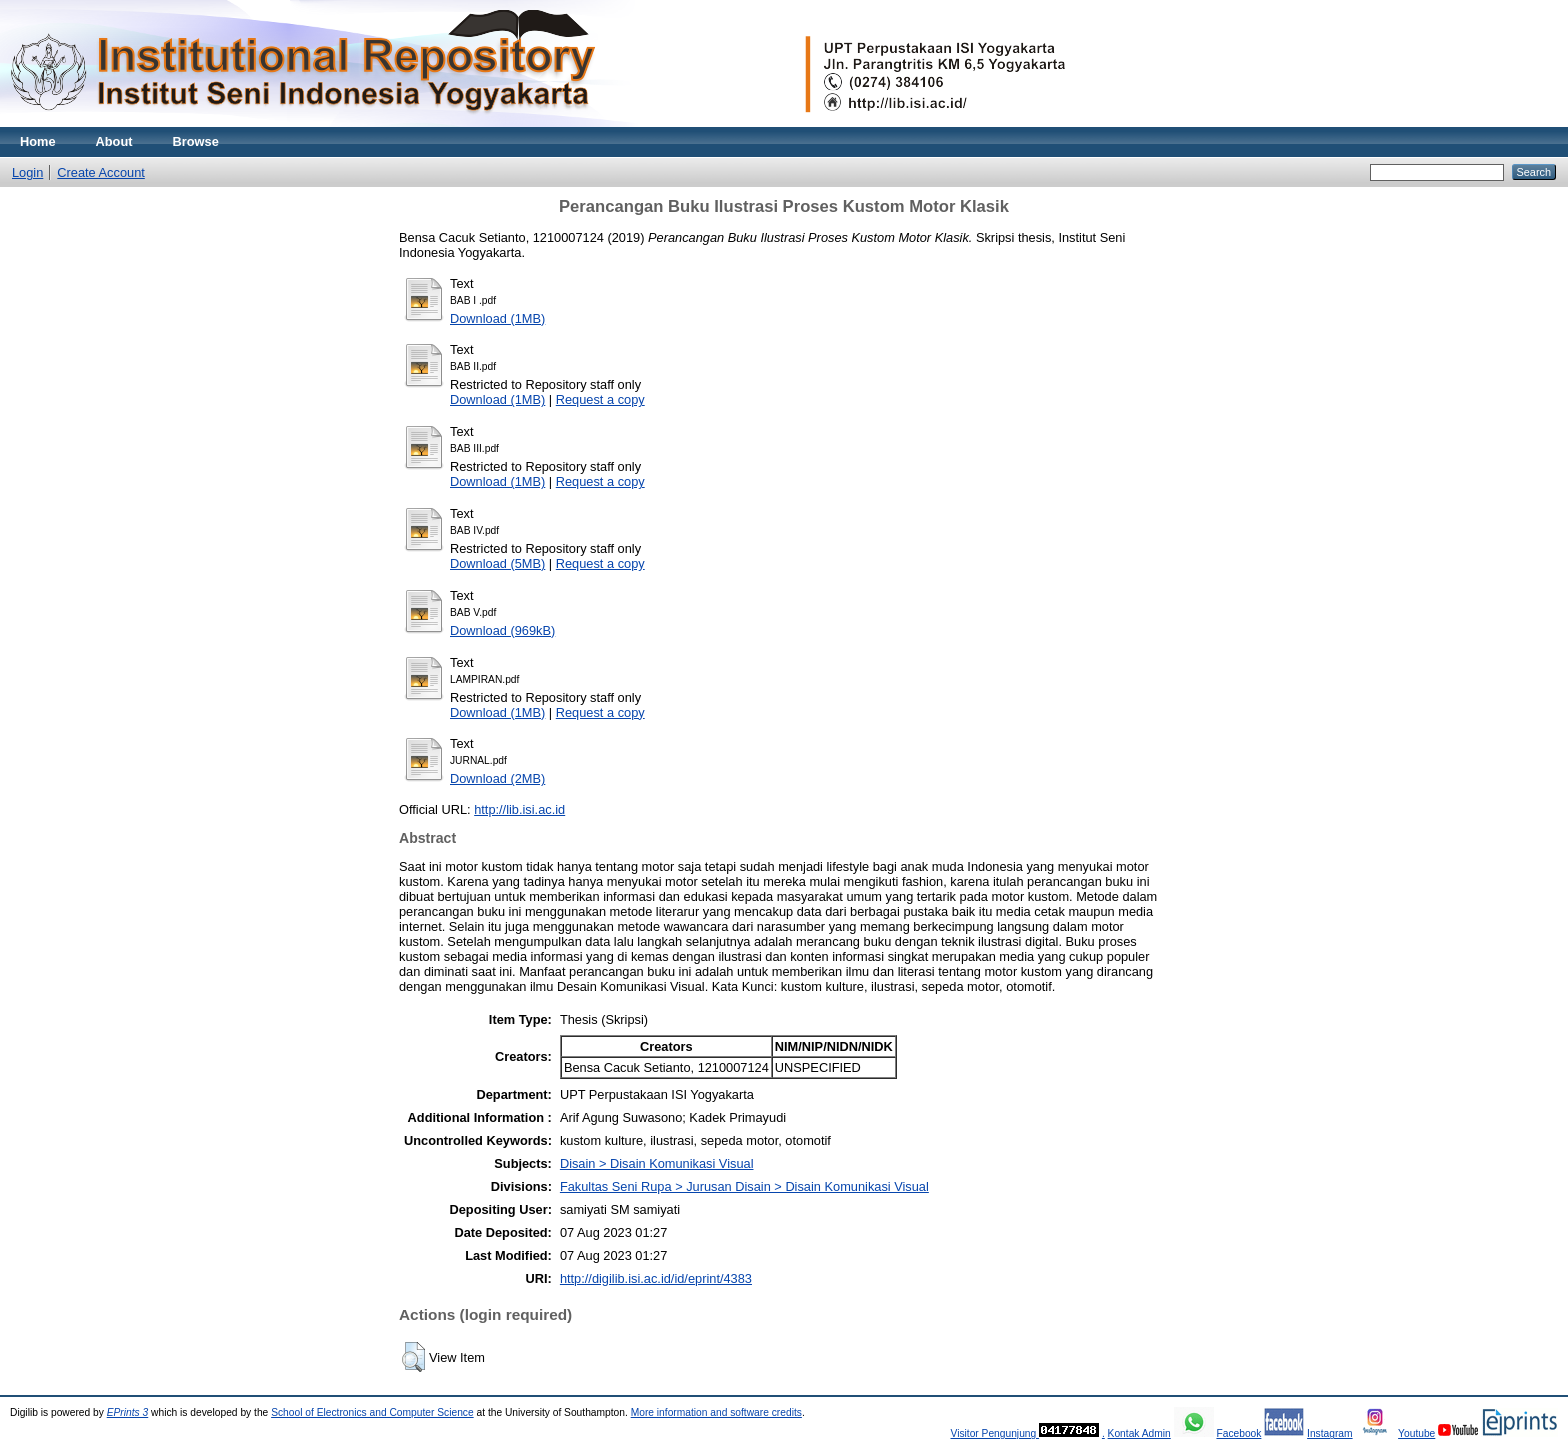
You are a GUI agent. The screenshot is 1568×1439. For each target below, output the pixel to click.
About (114, 141)
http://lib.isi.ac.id (519, 809)
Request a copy (600, 399)
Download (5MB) (497, 563)
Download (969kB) (502, 630)
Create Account (101, 172)
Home (38, 141)
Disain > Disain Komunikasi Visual (657, 1163)
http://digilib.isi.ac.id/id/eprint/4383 (656, 1278)
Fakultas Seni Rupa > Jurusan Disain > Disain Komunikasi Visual (744, 1186)
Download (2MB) (497, 778)
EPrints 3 (128, 1412)
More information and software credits (716, 1412)
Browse (196, 141)
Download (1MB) (497, 318)
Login (27, 172)
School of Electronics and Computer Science (372, 1412)
